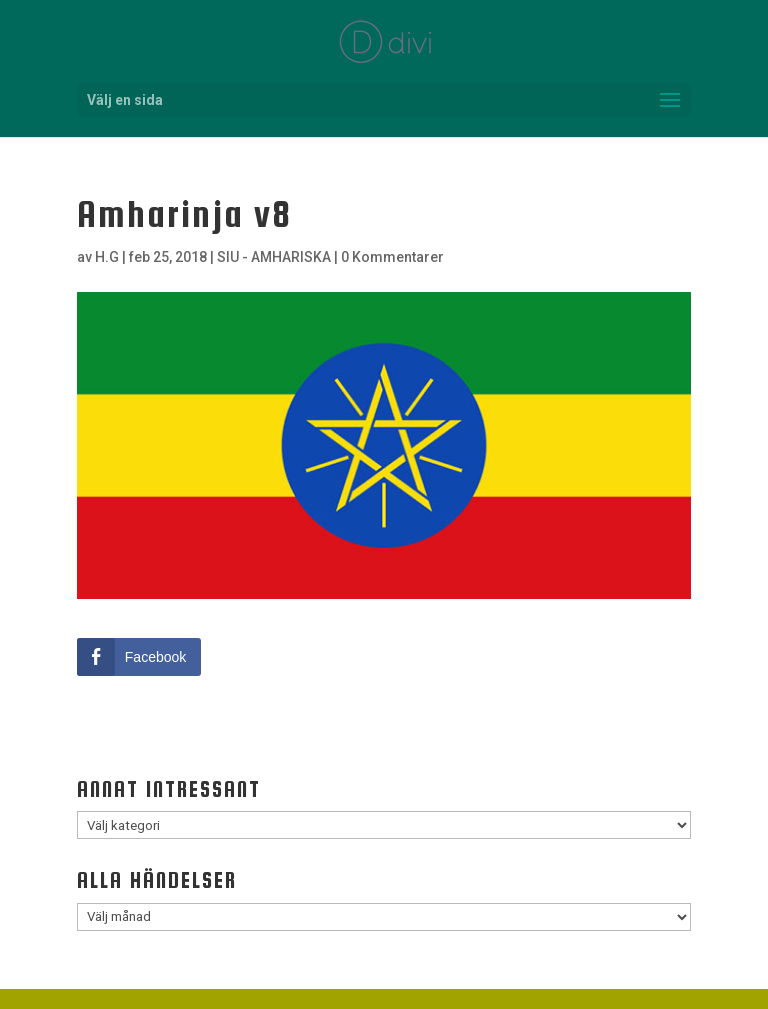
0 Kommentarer (392, 257)
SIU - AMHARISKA (274, 257)
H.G (107, 257)
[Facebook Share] (139, 657)
